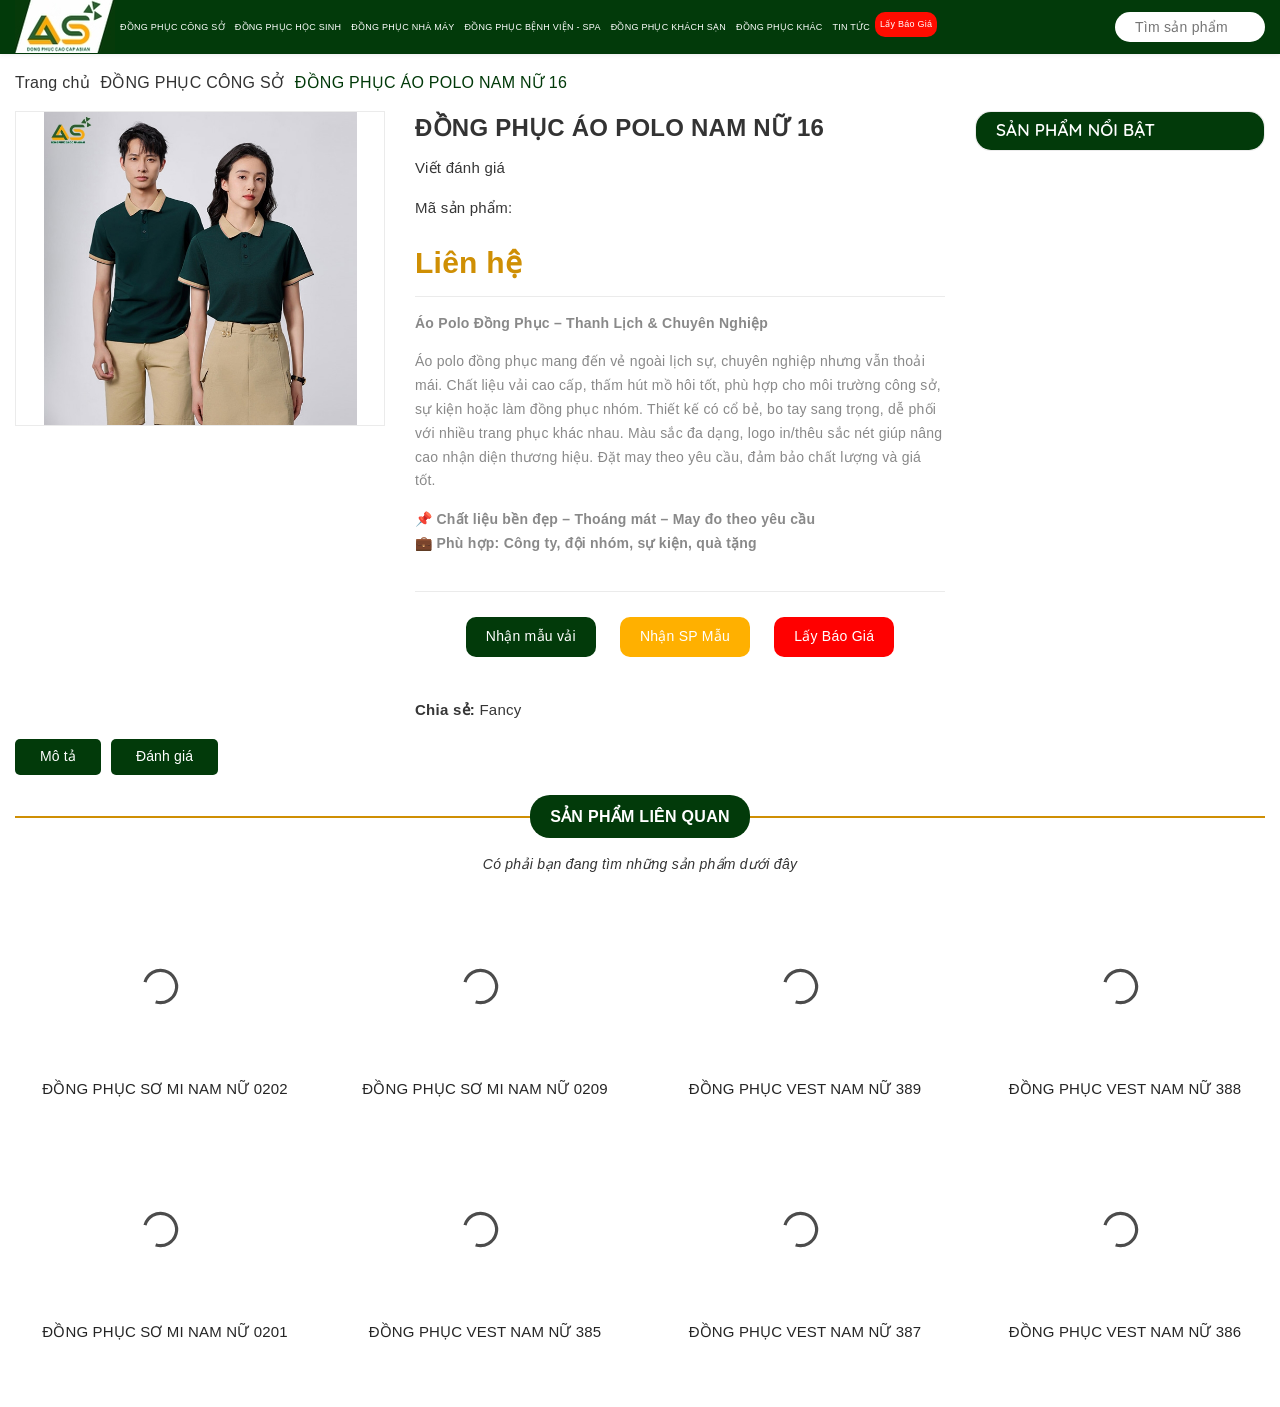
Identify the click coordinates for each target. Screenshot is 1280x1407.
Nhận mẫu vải (531, 636)
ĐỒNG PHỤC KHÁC (779, 27)
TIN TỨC (851, 27)
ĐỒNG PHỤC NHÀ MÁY (402, 27)
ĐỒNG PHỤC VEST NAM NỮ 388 (1125, 1088)
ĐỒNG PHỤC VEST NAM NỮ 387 (805, 1331)
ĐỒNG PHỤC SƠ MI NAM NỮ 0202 (164, 1088)
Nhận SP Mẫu (685, 636)
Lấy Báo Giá (906, 24)
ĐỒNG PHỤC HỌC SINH (288, 27)
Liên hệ (468, 262)
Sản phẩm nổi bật (1075, 129)
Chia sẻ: (445, 709)
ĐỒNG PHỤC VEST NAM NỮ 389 (805, 1088)
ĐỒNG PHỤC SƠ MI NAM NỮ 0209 (484, 1088)
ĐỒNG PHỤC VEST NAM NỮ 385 (485, 1331)
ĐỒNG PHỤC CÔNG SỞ (172, 27)
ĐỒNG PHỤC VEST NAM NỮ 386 (1125, 1331)
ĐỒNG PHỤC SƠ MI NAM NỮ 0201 (164, 1331)
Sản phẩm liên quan (640, 816)
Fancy (500, 709)
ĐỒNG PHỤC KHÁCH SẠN (668, 27)
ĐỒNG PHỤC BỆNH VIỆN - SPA (533, 27)
